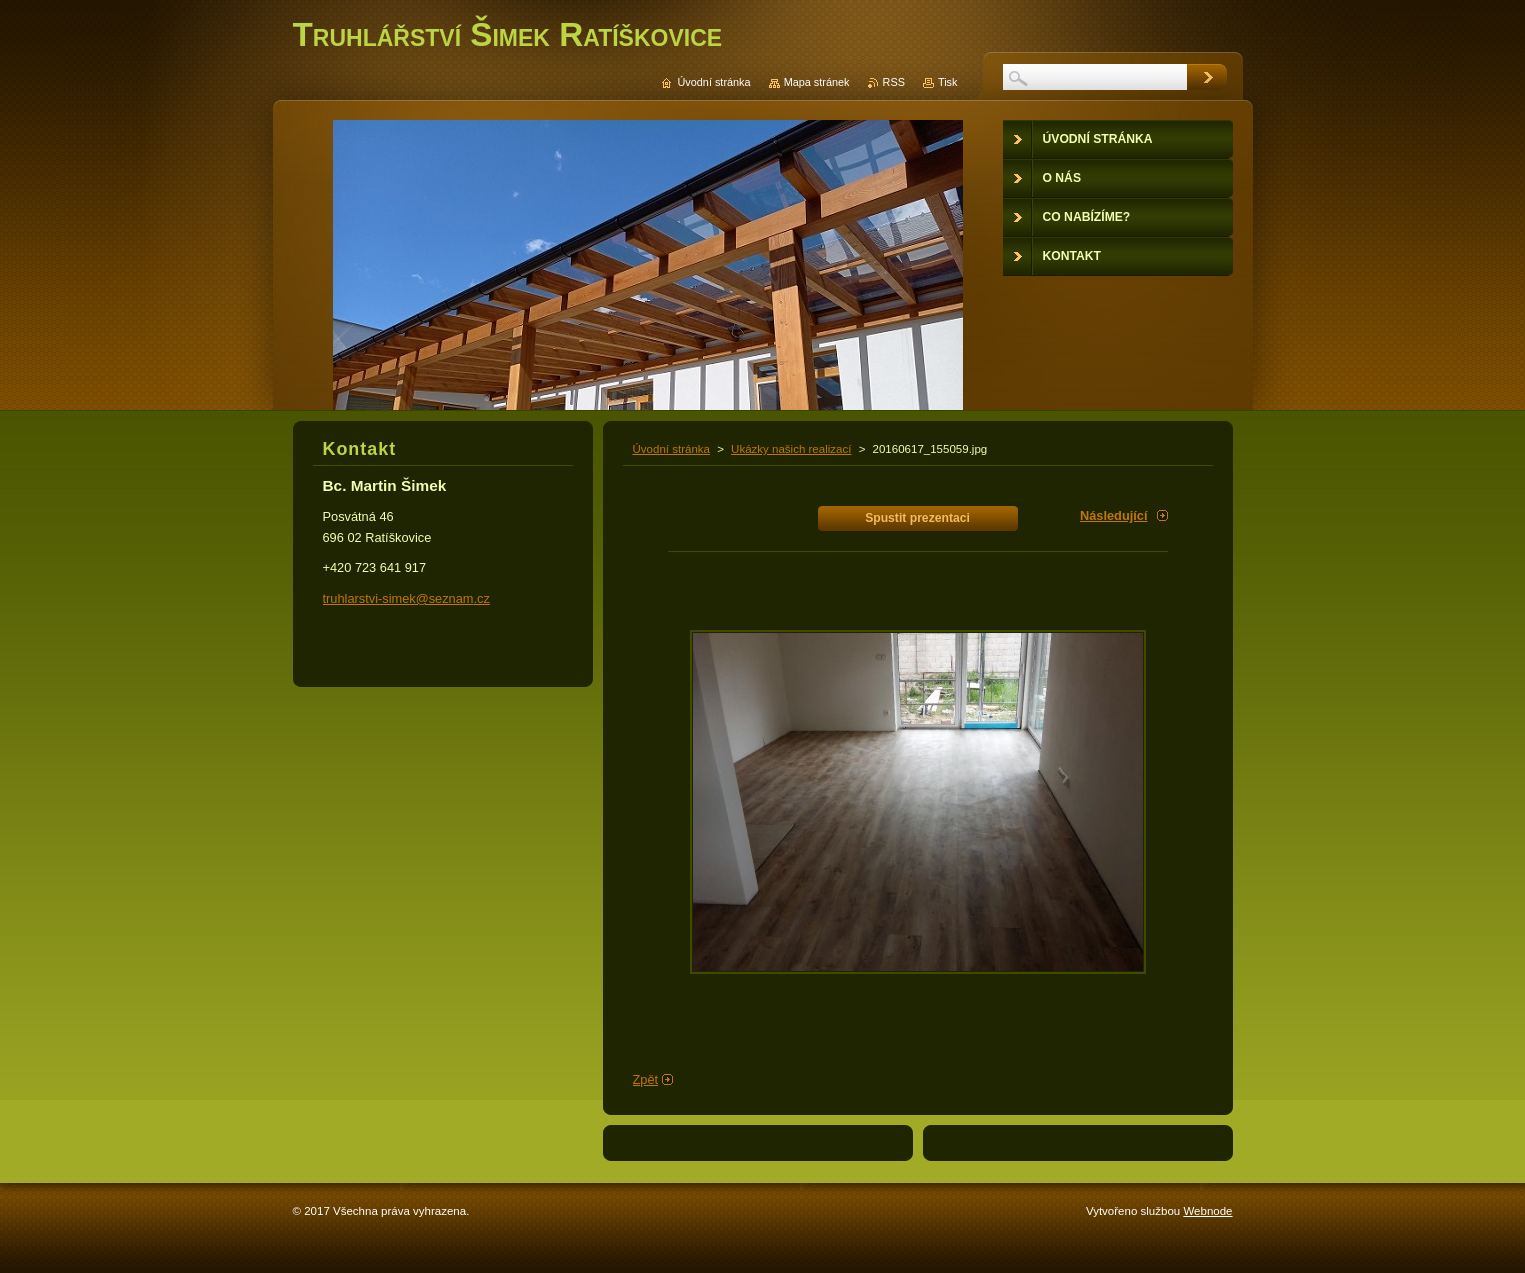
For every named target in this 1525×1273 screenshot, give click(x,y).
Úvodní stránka (671, 449)
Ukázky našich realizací (791, 449)
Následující (1114, 515)
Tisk (948, 82)
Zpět (646, 1079)
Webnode (1207, 1211)
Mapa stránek (817, 82)
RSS (894, 82)
